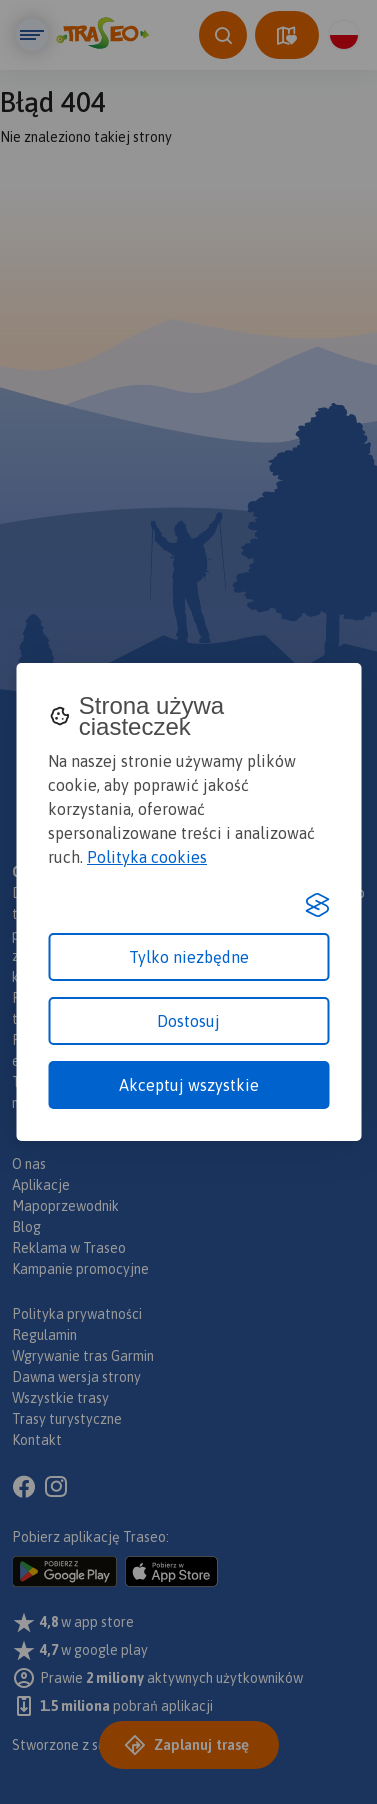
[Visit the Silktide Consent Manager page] (317, 905)
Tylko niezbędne (189, 957)
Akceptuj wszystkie (189, 1085)
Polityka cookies (147, 857)
